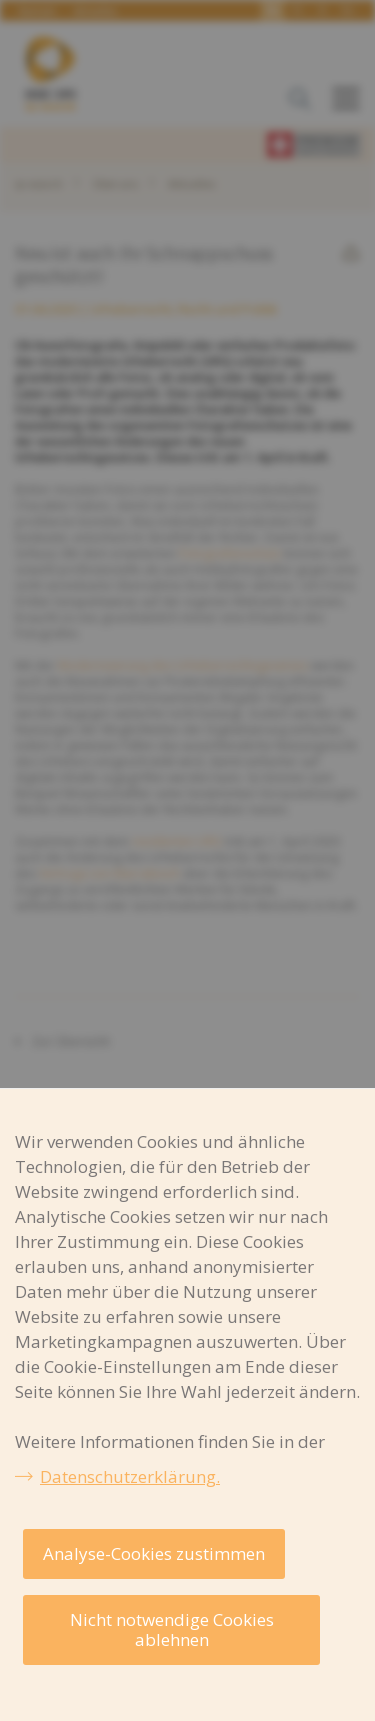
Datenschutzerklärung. (130, 1476)
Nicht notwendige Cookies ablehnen (172, 1629)
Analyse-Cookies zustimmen (154, 1553)
